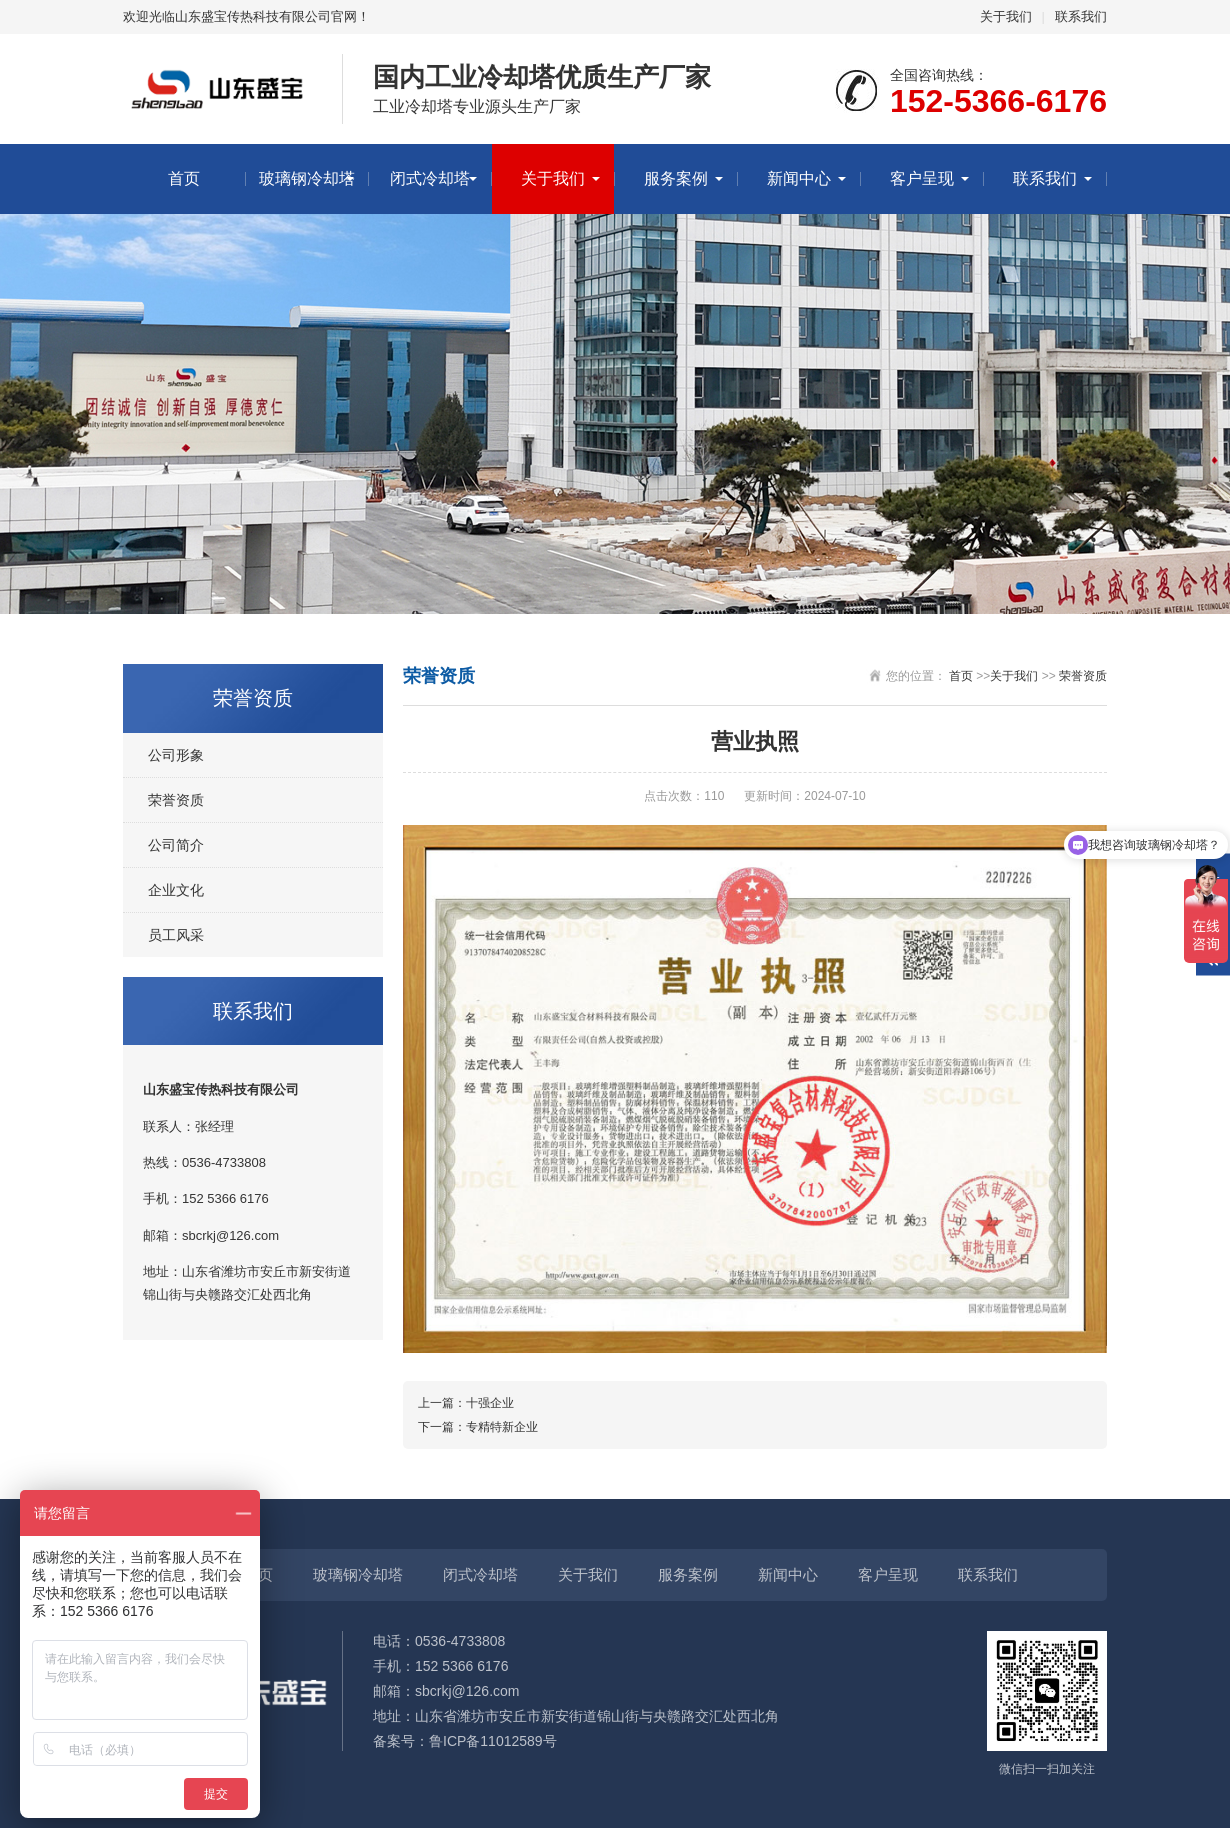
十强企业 (490, 1403)
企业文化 (176, 890)
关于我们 (1006, 16)
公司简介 (176, 845)
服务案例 (676, 178)
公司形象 (176, 755)
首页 (184, 178)
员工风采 (176, 935)
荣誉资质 (176, 800)
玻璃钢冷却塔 (307, 178)
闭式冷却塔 (430, 178)
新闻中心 (799, 178)
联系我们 (1081, 16)
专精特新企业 (502, 1427)
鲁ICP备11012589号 (493, 1741)
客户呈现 (922, 178)
